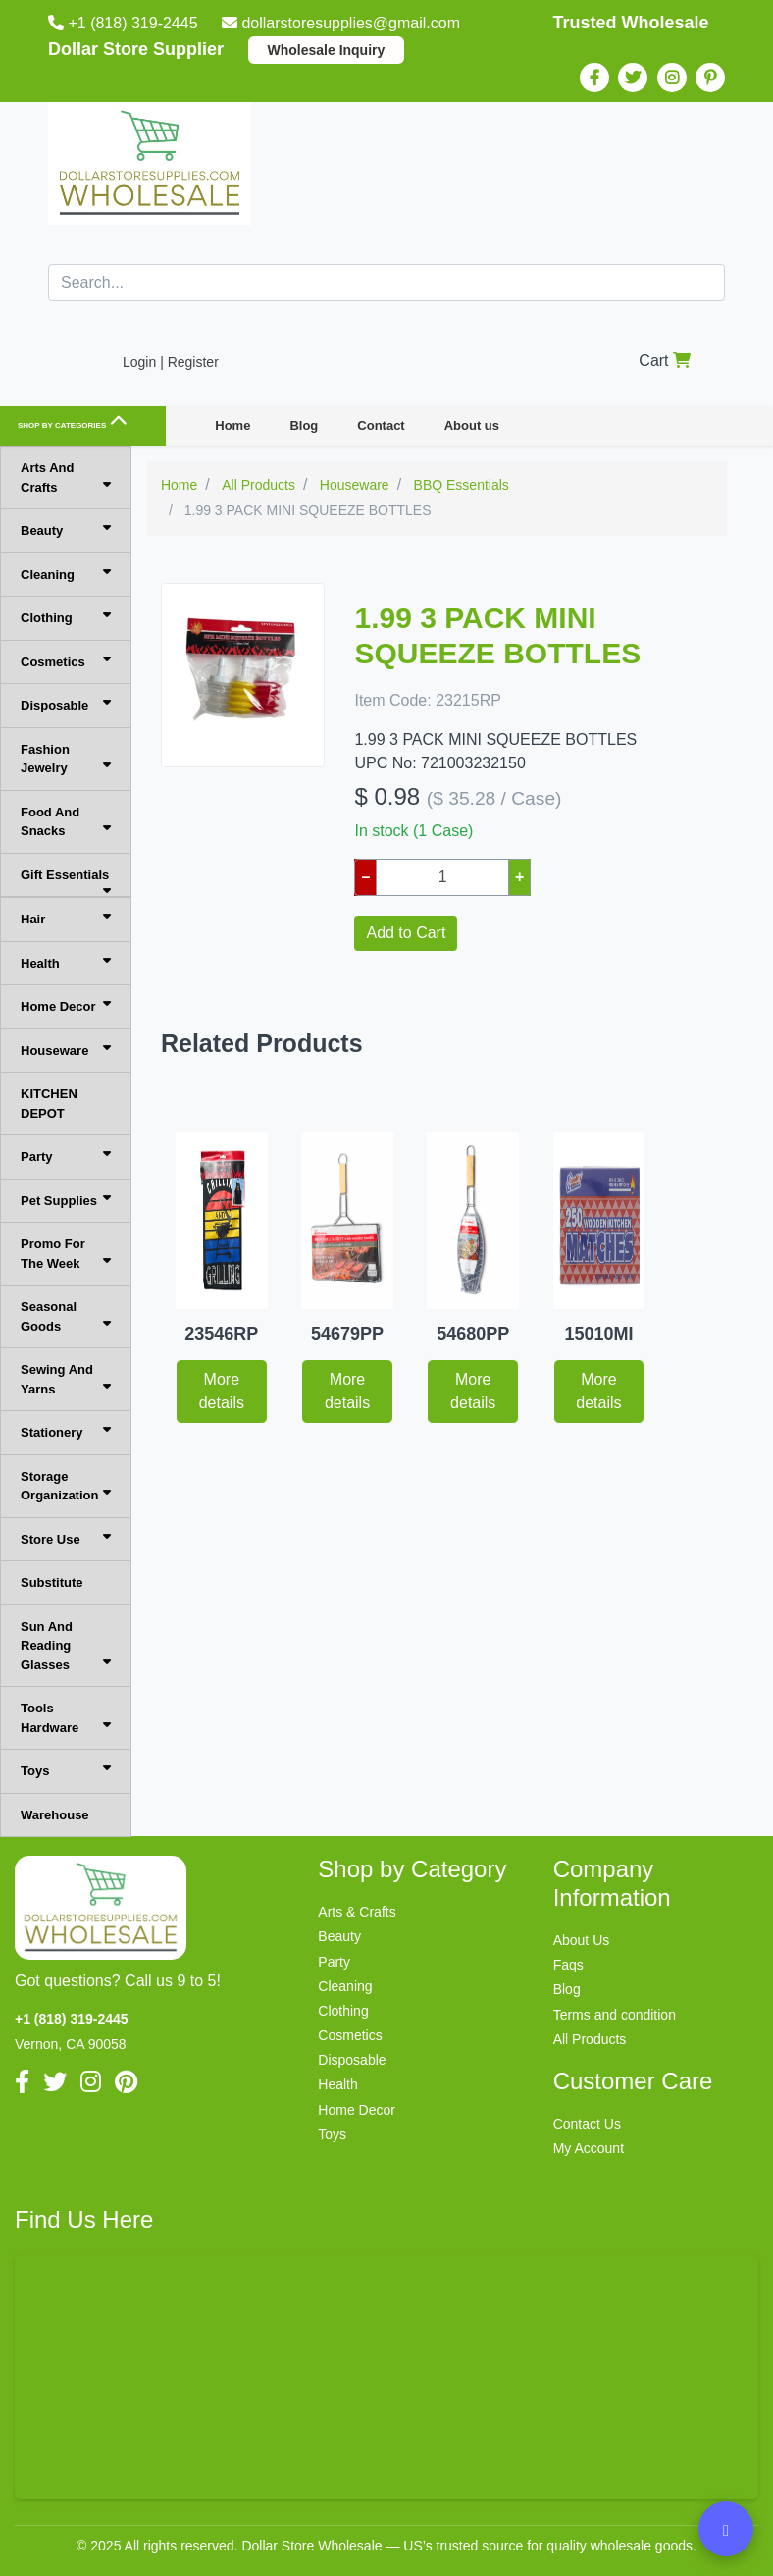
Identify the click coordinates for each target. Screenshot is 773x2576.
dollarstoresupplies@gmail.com (343, 23)
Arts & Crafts (356, 1911)
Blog (303, 425)
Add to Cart (405, 932)
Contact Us (587, 2123)
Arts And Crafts (66, 477)
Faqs (568, 1964)
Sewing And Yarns (66, 1379)
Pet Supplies (66, 1199)
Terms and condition (614, 2015)
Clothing (66, 616)
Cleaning (66, 573)
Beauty (66, 529)
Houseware (66, 1049)
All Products (590, 2039)
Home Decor (66, 1005)
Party (66, 1155)
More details (221, 1391)
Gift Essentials (66, 882)
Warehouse (55, 1815)
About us (471, 425)
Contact (380, 425)
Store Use (66, 1538)
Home (232, 425)
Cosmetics (66, 661)
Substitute (52, 1582)
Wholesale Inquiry (327, 50)
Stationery (66, 1431)
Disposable (66, 704)
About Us (581, 1940)
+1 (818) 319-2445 (125, 23)
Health (66, 962)
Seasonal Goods (66, 1316)
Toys (66, 1769)
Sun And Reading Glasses (66, 1645)
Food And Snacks (66, 822)
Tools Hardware (66, 1718)
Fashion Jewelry (66, 759)
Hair (66, 918)
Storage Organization (66, 1486)
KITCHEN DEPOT (49, 1103)
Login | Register (171, 362)
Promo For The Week (66, 1253)
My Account (588, 2148)
